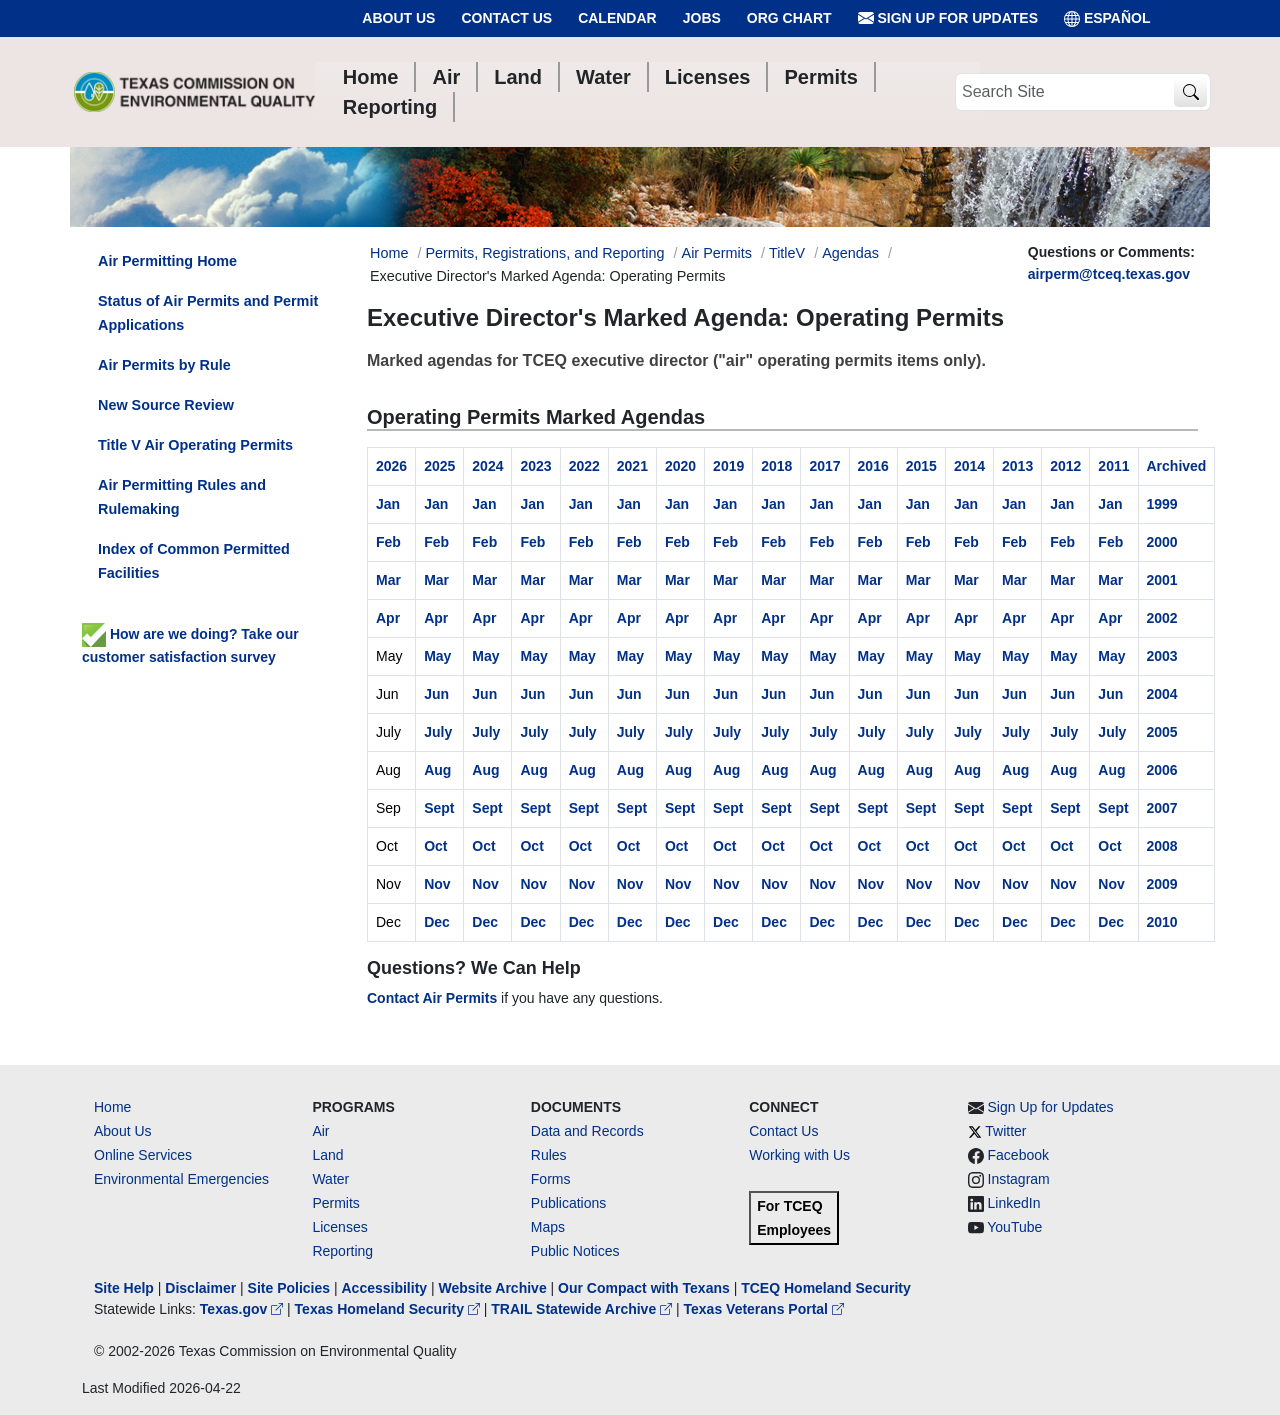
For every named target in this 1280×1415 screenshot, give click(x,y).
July (438, 732)
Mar (388, 580)
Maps (548, 1227)
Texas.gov (243, 1309)
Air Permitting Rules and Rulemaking (182, 497)
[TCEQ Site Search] (1190, 92)
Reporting (342, 1251)
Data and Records (587, 1131)
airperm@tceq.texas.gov (1109, 274)
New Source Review (166, 405)
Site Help (124, 1288)
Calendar (617, 18)
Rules (549, 1155)
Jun (436, 694)
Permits (335, 1203)
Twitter (1005, 1131)
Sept (439, 808)
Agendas (850, 253)
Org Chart (789, 18)
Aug (437, 770)
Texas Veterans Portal (764, 1309)
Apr (388, 618)
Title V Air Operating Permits (195, 445)
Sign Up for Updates (948, 18)
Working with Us (799, 1155)
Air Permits (717, 253)
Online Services (143, 1155)
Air (320, 1131)
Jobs (702, 18)
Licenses (339, 1227)
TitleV (787, 253)
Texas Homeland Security (389, 1309)
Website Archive (493, 1288)
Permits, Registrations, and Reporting (544, 253)
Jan (388, 504)
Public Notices (575, 1251)
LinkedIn (1014, 1203)
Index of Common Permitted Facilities (194, 561)
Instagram (1019, 1179)
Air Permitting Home (167, 261)
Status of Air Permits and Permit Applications (208, 313)
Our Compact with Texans (644, 1288)
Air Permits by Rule (164, 365)
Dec (437, 922)
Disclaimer (200, 1288)
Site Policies (289, 1288)
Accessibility (386, 1288)
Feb (388, 542)
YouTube (1014, 1227)
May (437, 656)
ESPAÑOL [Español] (1107, 18)
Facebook (1018, 1155)
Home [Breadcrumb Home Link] (389, 253)
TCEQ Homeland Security (826, 1288)
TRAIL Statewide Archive (583, 1309)
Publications (569, 1203)
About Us (398, 18)
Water (330, 1179)
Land (327, 1155)
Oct (435, 846)
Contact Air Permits (432, 998)
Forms (551, 1179)
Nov (437, 884)
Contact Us (506, 18)
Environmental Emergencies (181, 1179)
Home (112, 1107)
